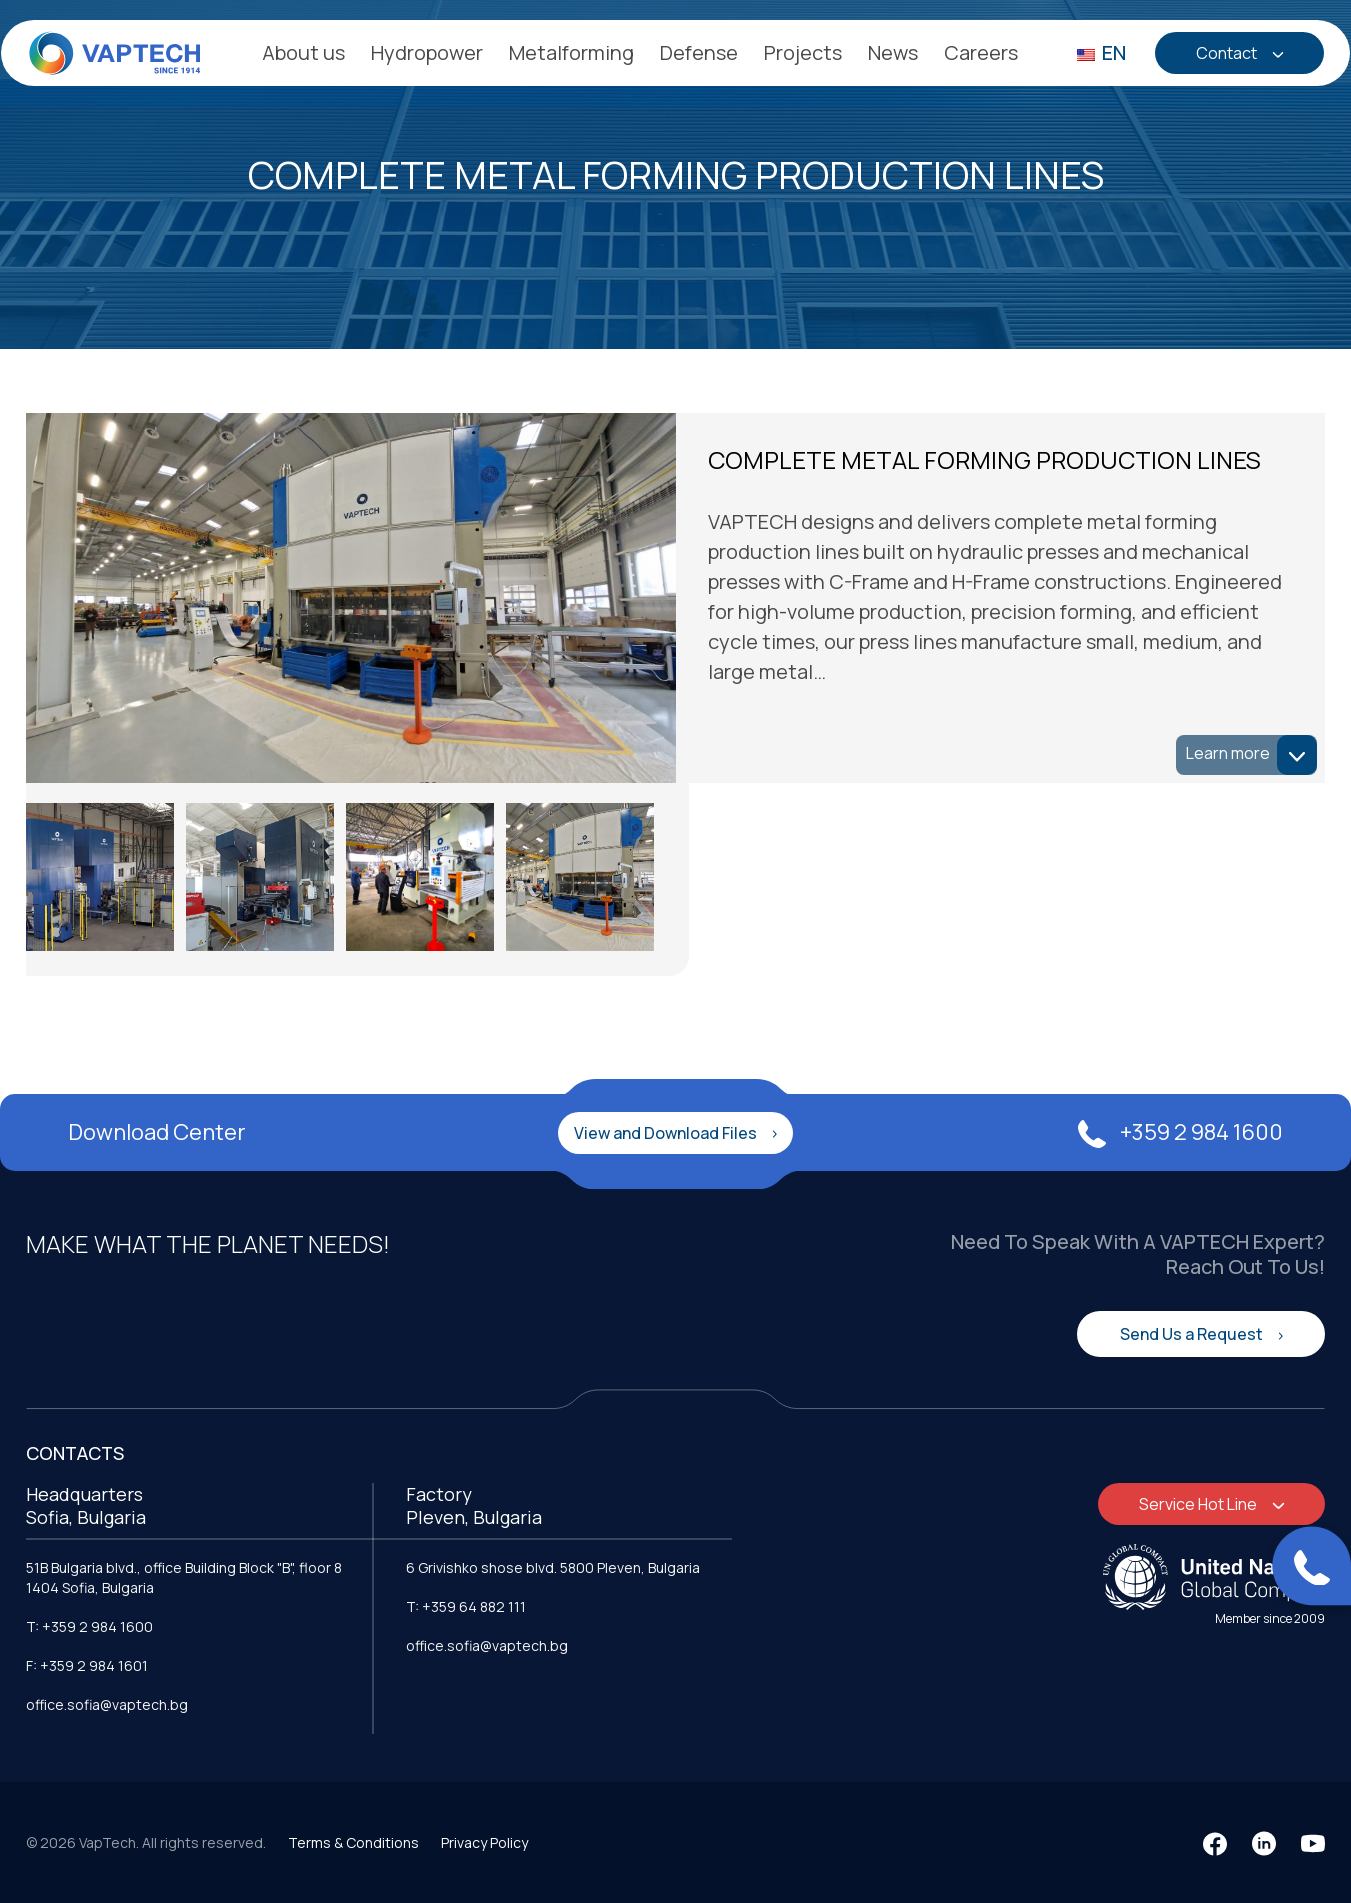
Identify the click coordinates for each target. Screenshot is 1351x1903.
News (893, 52)
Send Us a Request (1193, 1331)
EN (1101, 52)
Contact (1228, 53)
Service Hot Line (1199, 1501)
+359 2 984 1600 (1180, 1129)
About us (303, 52)
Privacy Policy (484, 1839)
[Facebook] (1215, 1841)
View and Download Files (667, 1129)
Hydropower (427, 52)
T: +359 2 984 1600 (89, 1623)
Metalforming (571, 52)
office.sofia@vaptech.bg (107, 1701)
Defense (699, 52)
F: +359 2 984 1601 (87, 1662)
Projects (803, 52)
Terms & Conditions (353, 1839)
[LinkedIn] (1264, 1841)
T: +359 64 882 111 (466, 1603)
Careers (981, 52)
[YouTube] (1313, 1841)
